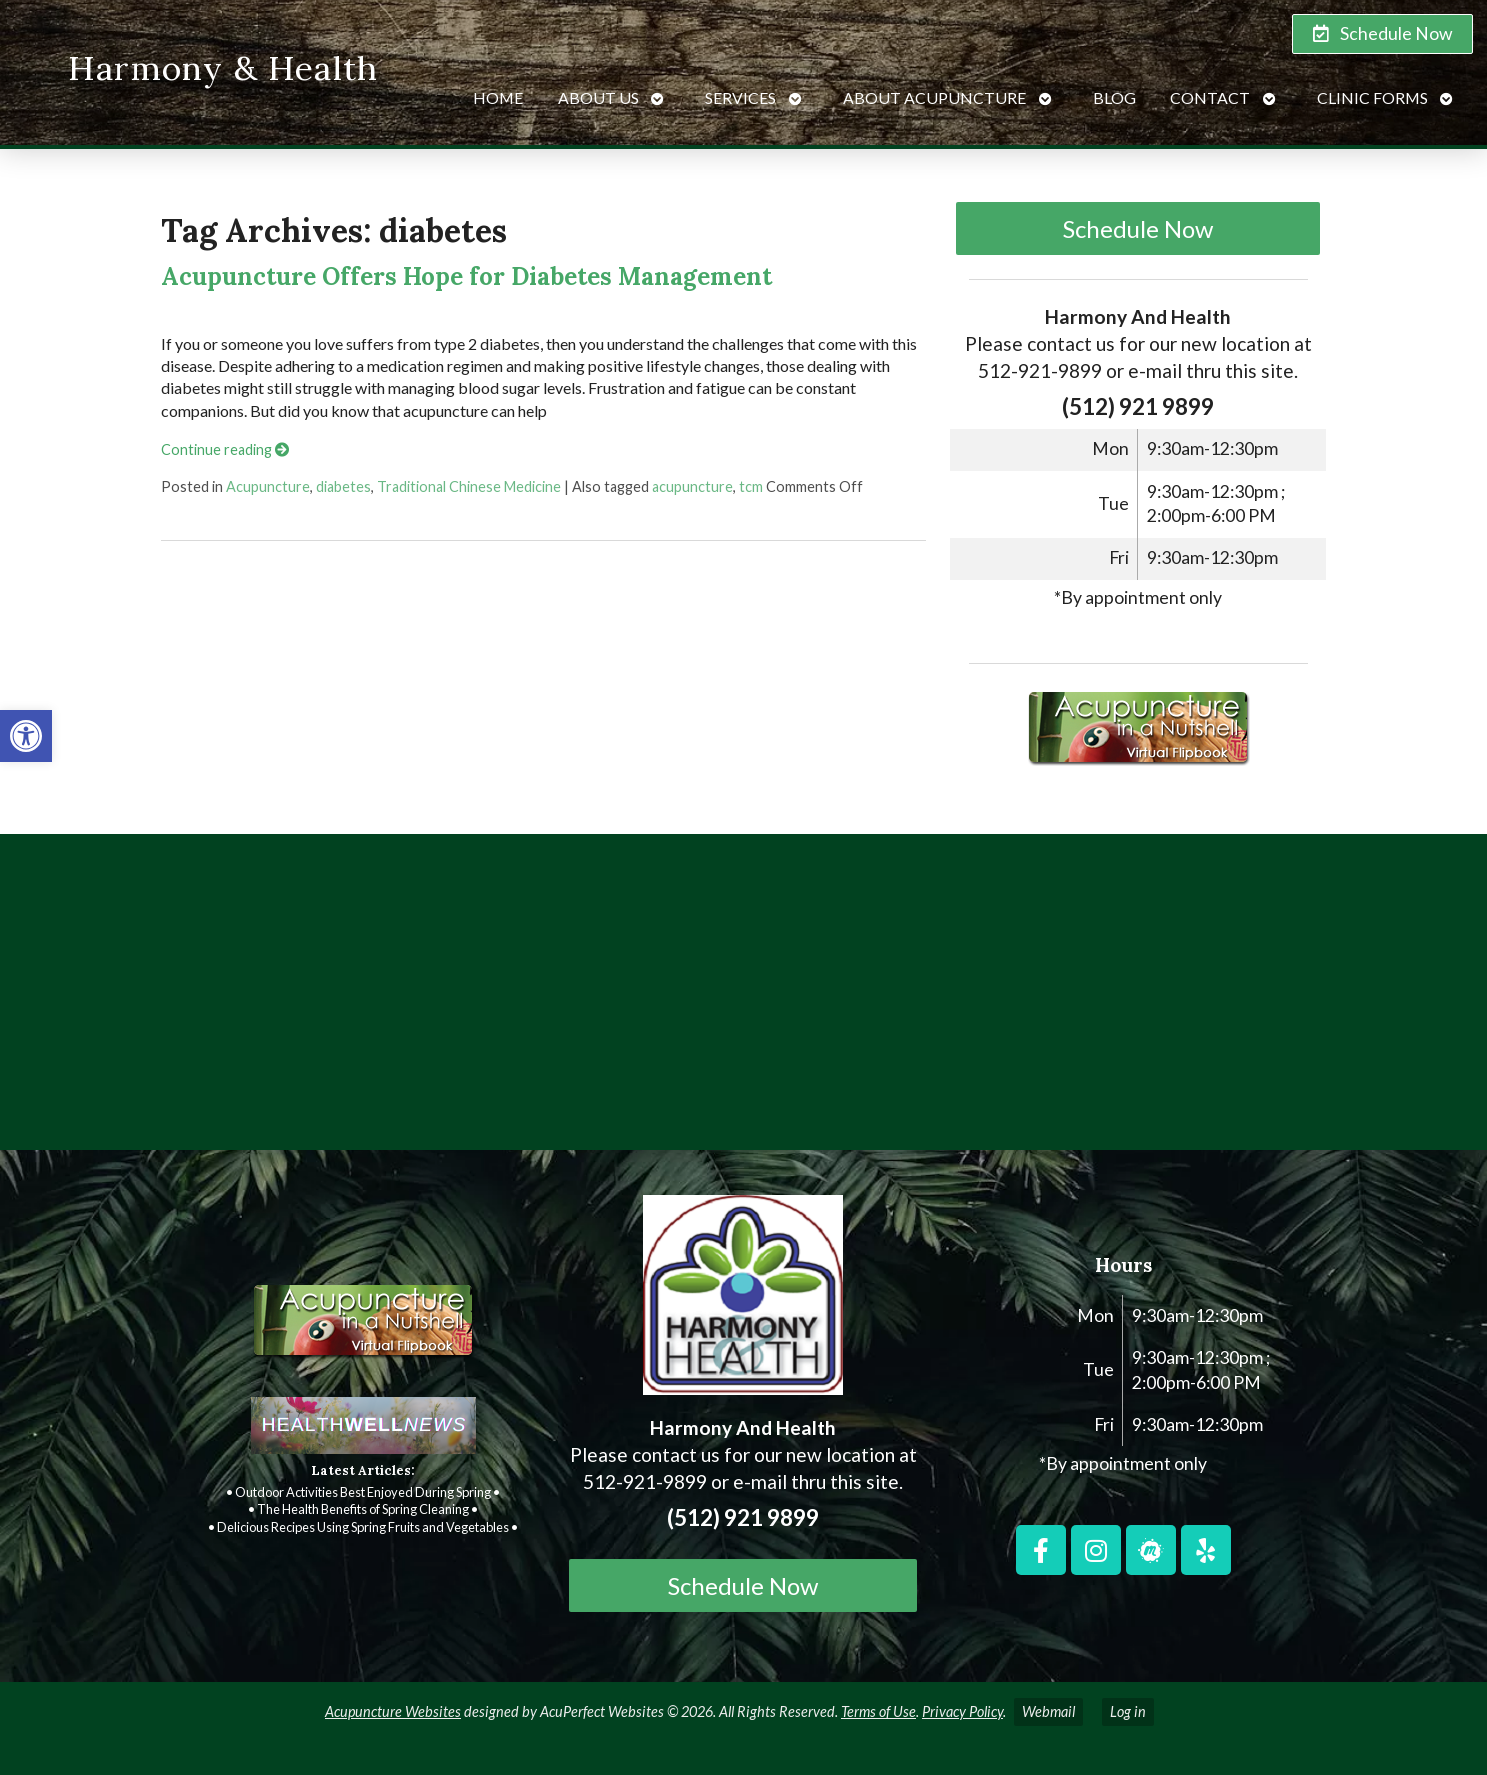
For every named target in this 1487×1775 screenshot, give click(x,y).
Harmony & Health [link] (223, 67)
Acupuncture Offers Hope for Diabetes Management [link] (466, 276)
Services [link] (740, 97)
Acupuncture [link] (268, 486)
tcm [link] (751, 486)
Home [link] (498, 97)
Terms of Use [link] (878, 1711)
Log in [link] (1128, 1711)
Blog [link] (1114, 97)
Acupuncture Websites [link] (393, 1711)
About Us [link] (598, 97)
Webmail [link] (1048, 1711)
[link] (26, 736)
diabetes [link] (343, 486)
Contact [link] (1210, 97)
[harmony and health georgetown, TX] (743, 1000)
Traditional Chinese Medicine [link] (469, 486)
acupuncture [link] (692, 486)
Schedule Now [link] (1138, 228)
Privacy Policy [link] (962, 1711)
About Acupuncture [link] (934, 97)
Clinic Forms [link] (1372, 97)
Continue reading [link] (225, 449)
